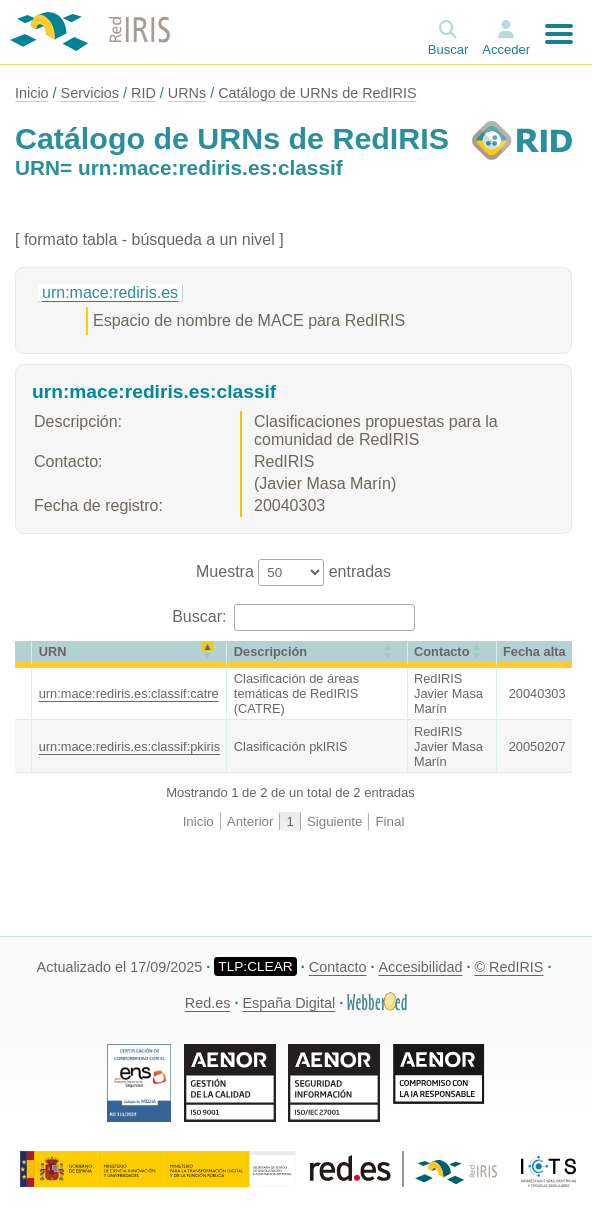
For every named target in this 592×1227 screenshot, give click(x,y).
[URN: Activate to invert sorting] (129, 654)
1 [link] (289, 821)
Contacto (338, 967)
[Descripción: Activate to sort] (317, 654)
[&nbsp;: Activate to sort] (23, 654)
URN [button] (53, 651)
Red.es (208, 1003)
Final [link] (389, 821)
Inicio (32, 93)
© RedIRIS (508, 967)
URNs (187, 93)
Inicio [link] (198, 821)
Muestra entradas (293, 571)
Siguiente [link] (335, 821)
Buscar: (201, 616)
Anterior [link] (250, 821)
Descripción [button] (270, 651)
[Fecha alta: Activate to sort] (534, 654)
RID (143, 93)
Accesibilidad (420, 967)
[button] (23, 651)
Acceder (506, 49)
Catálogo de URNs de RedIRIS (317, 93)
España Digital (288, 1003)
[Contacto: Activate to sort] (452, 654)
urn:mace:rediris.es (110, 292)
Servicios (90, 93)
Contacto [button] (441, 651)
